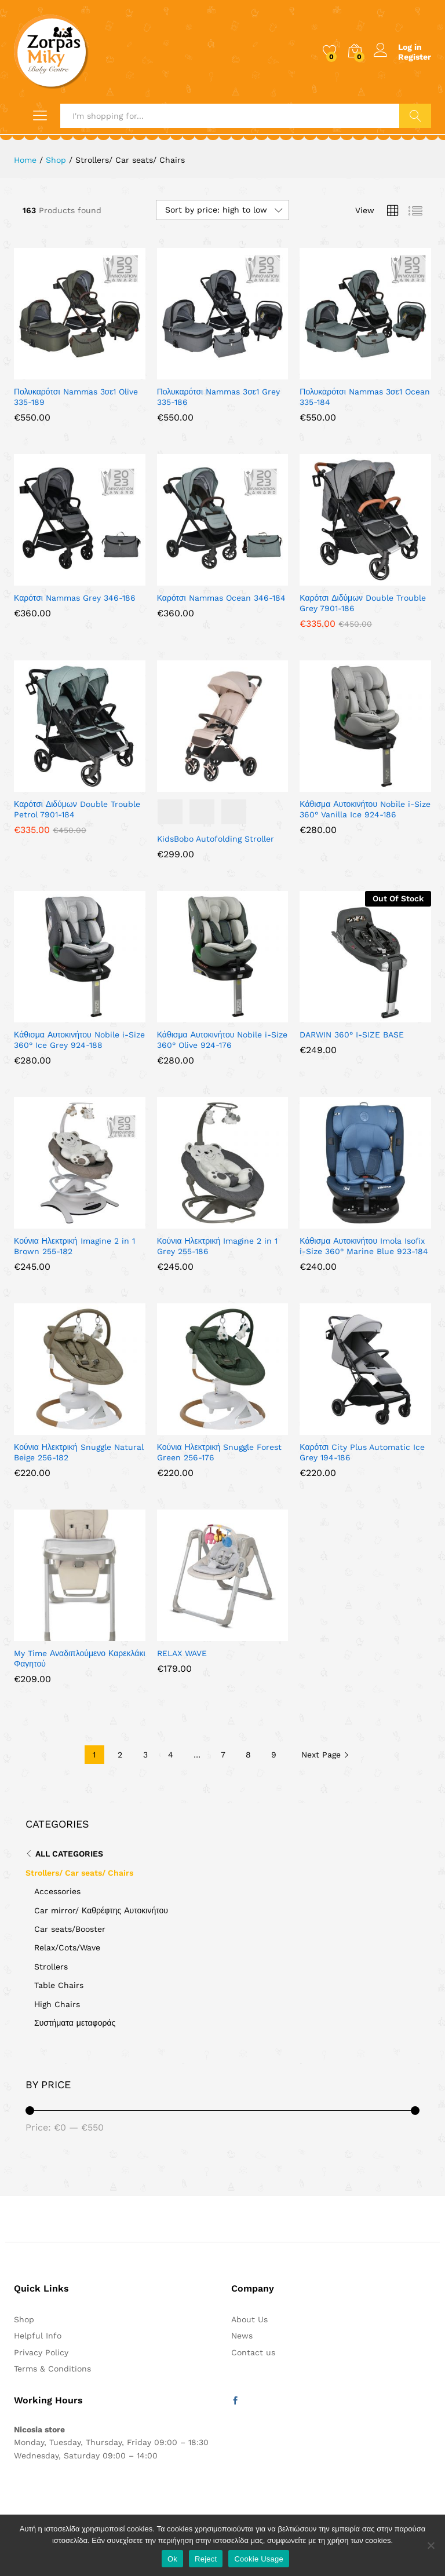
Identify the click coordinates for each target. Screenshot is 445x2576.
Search (415, 116)
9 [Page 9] (273, 1754)
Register (414, 56)
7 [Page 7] (223, 1754)
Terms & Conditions (52, 2368)
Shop (24, 2319)
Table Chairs (58, 1985)
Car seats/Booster (69, 1929)
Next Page (325, 1754)
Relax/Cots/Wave (67, 1947)
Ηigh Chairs (57, 2004)
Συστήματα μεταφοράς (74, 2022)
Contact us (253, 2352)
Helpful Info (37, 2335)
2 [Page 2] (120, 1754)
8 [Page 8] (248, 1754)
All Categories (69, 1853)
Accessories (57, 1891)
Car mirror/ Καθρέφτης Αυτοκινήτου (101, 1910)
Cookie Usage (258, 2559)
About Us (249, 2319)
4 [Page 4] (170, 1754)
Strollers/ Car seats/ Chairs (79, 1872)
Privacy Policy (41, 2352)
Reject (206, 2559)
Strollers (51, 1966)
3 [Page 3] (145, 1754)
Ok (172, 2559)
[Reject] (430, 2545)
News (242, 2335)
